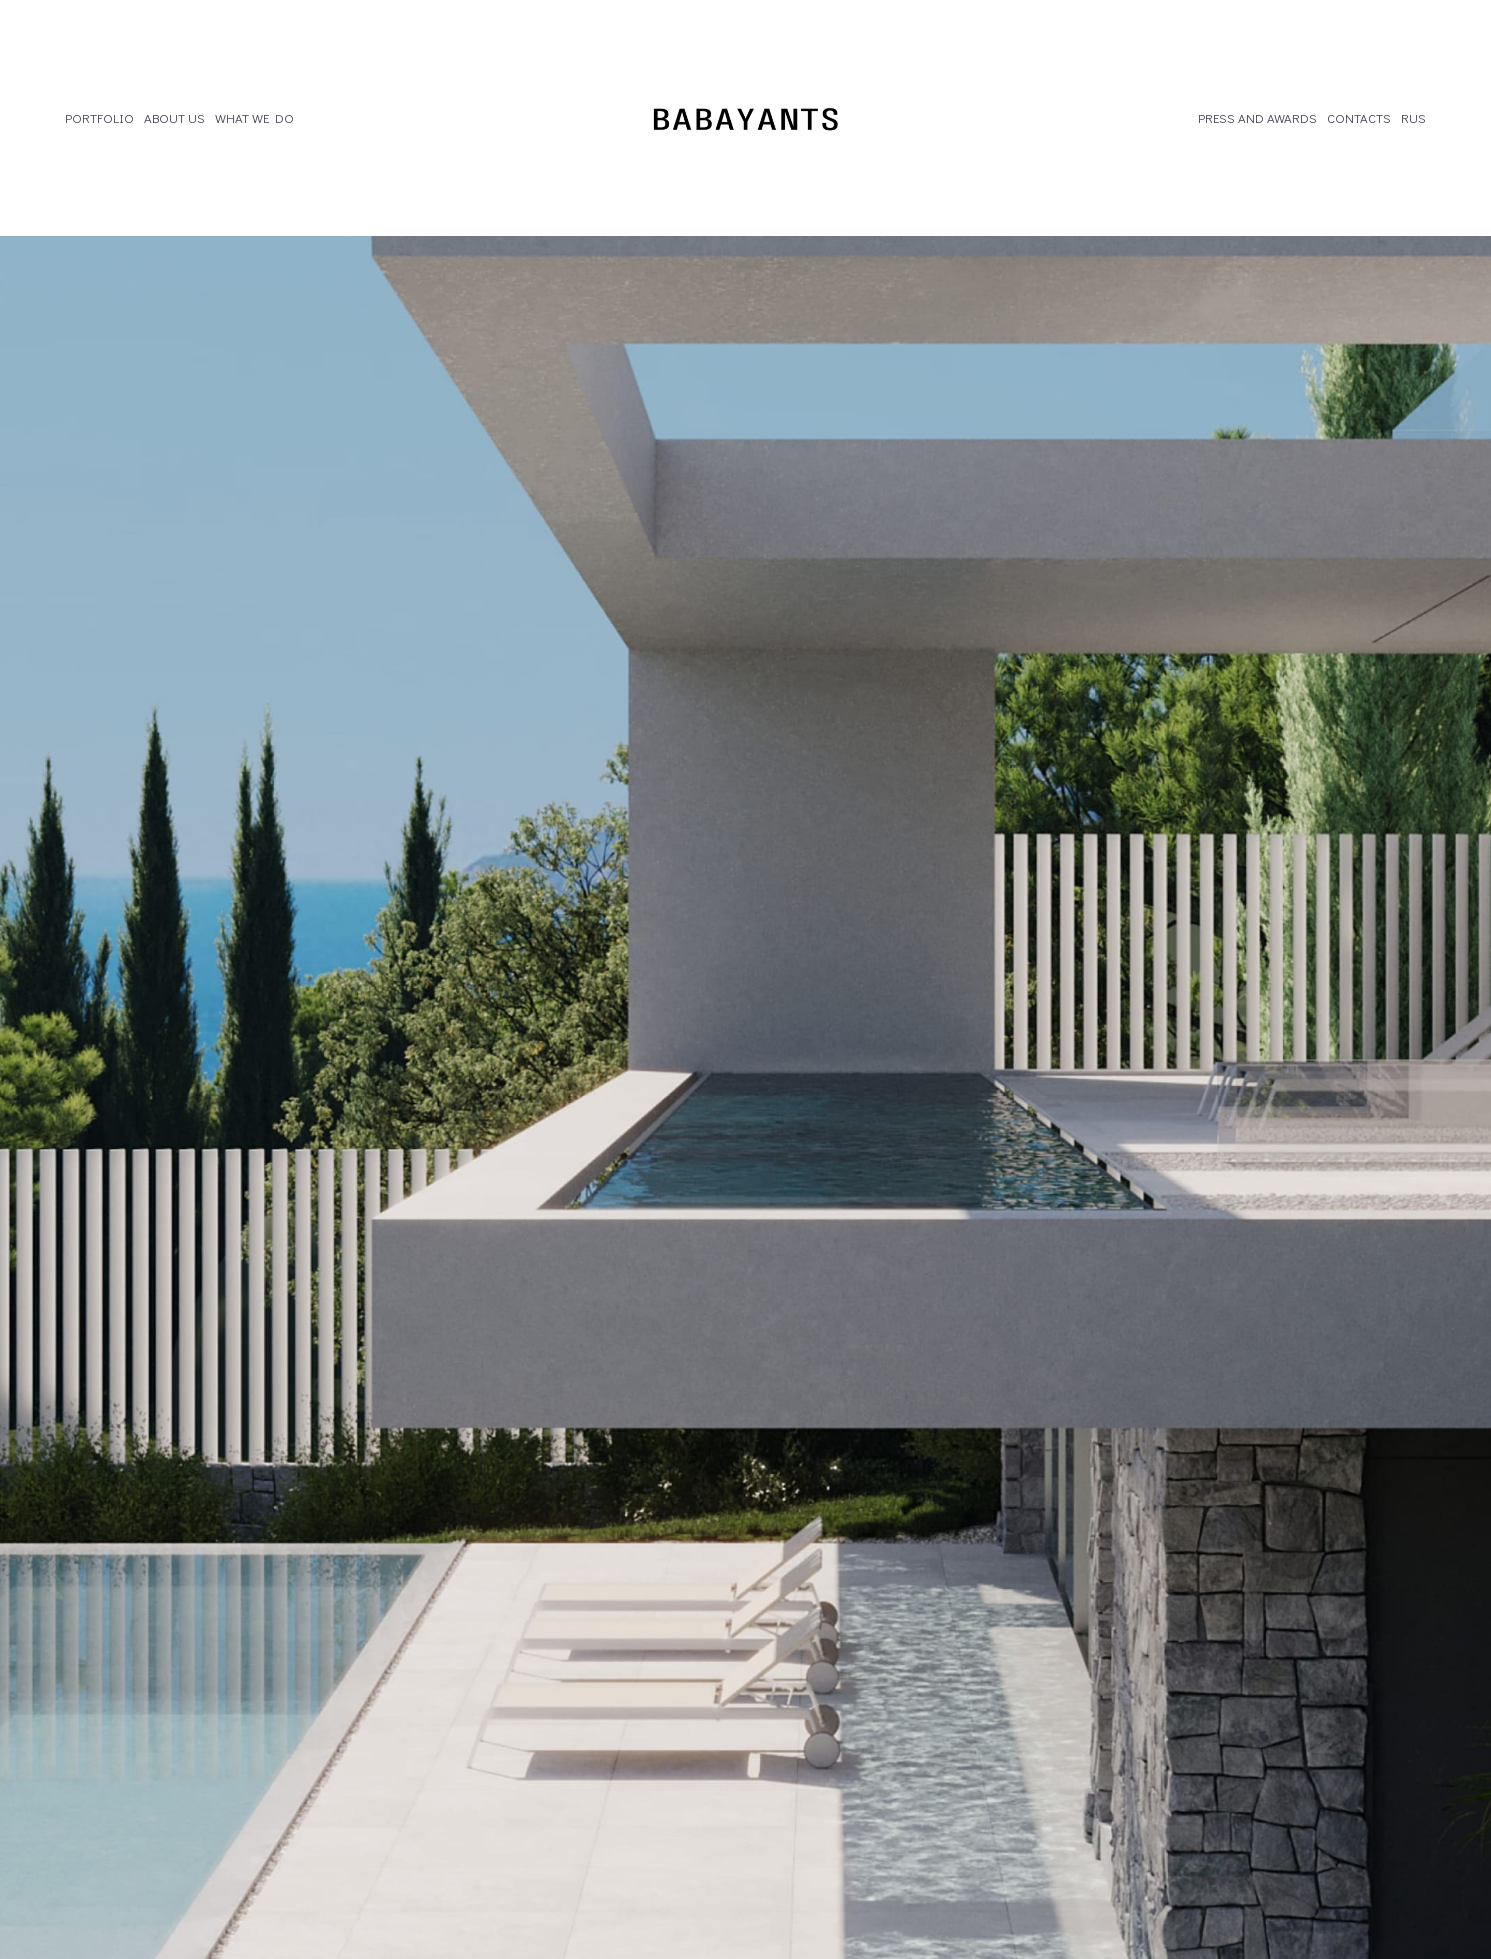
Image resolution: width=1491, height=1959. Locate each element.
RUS (1413, 118)
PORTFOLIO (99, 118)
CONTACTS (1359, 118)
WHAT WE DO (254, 118)
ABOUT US (174, 118)
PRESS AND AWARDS (1257, 118)
